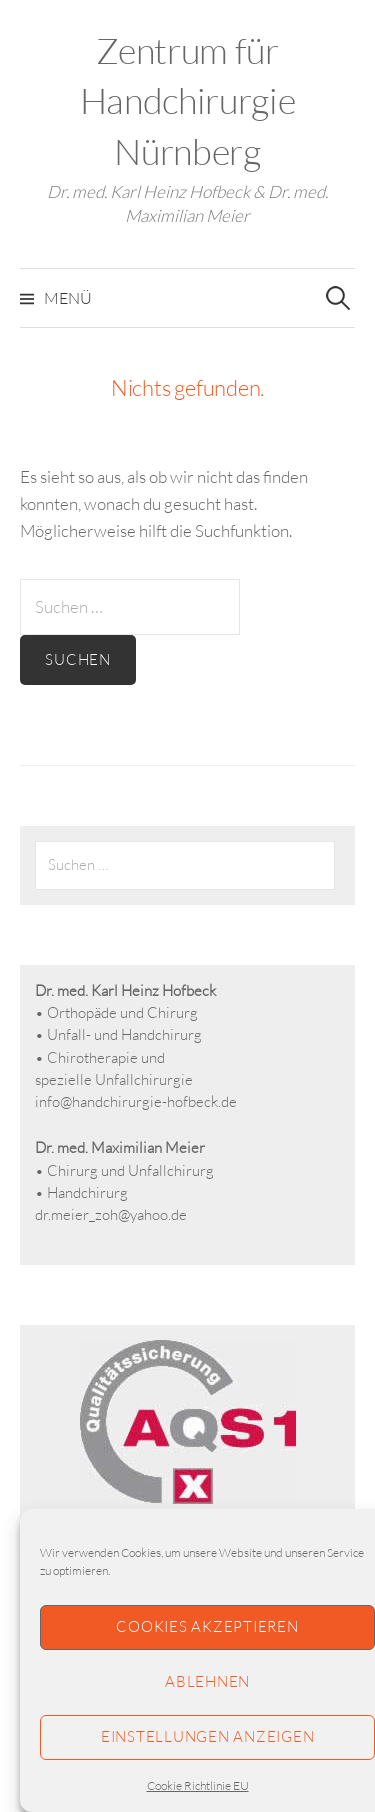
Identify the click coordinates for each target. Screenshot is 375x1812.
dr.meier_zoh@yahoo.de (111, 1214)
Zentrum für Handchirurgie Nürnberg (187, 100)
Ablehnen (207, 1681)
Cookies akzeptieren (207, 1626)
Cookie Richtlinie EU (198, 1785)
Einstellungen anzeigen (208, 1736)
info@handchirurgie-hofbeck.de (136, 1101)
